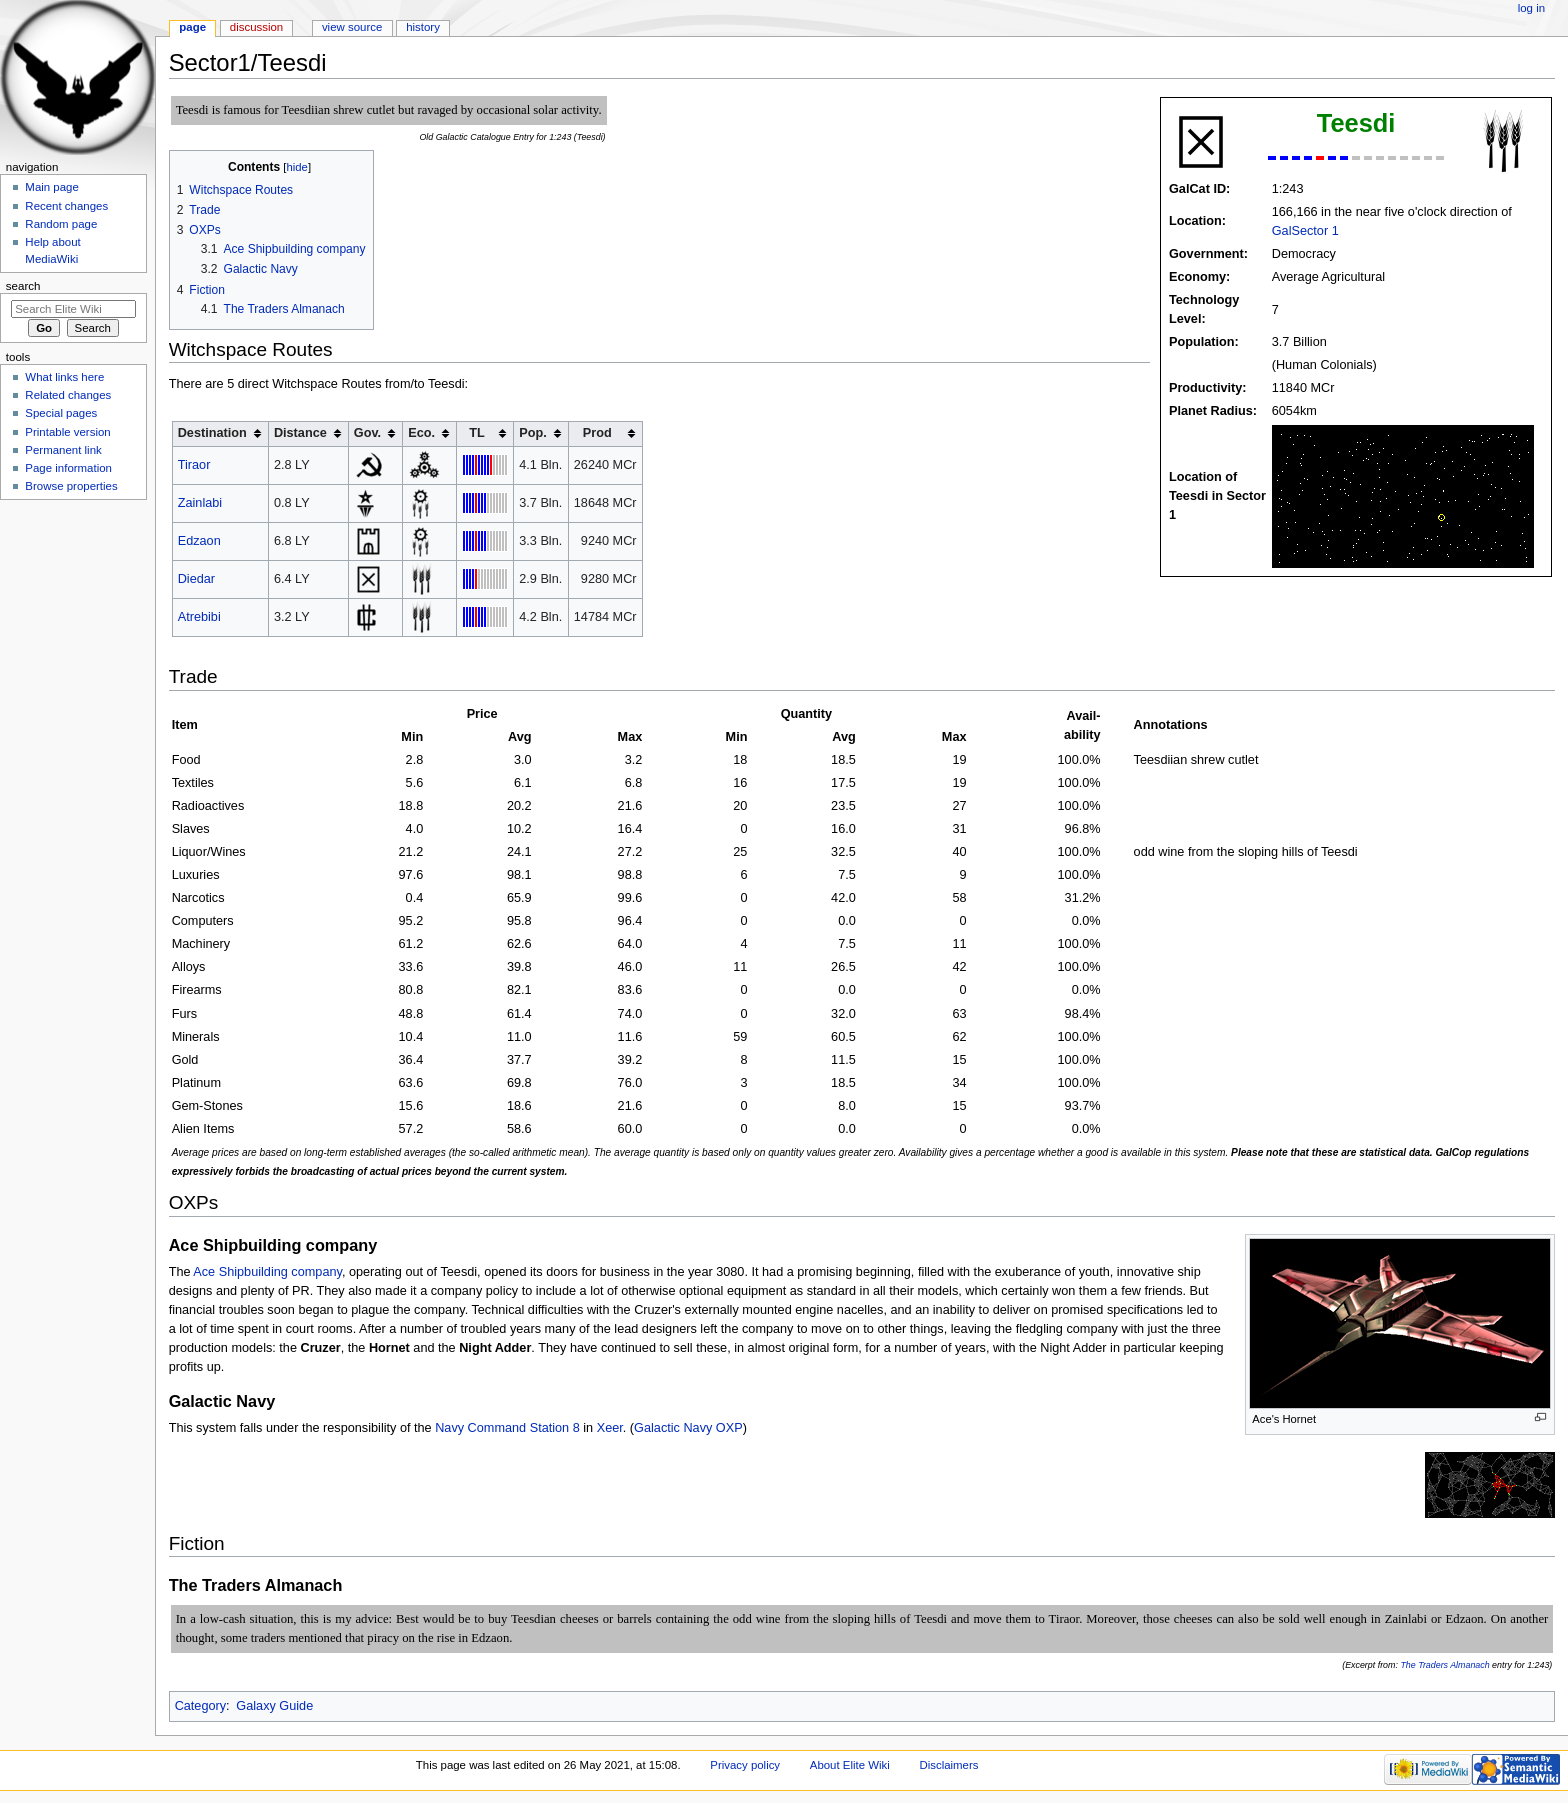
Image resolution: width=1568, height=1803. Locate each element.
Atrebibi (199, 617)
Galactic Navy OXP (688, 1428)
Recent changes (66, 206)
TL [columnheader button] (477, 433)
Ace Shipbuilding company (267, 1272)
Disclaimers (948, 1765)
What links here (64, 377)
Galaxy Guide (274, 1706)
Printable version (67, 432)
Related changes (68, 395)
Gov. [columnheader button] (367, 433)
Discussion (256, 27)
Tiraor (194, 465)
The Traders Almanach (1444, 1665)
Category (200, 1706)
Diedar (196, 579)
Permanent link (63, 450)
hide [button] (296, 167)
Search (23, 286)
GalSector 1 (1305, 231)
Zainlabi (200, 503)
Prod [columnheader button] (597, 433)
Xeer (610, 1428)
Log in (1531, 8)
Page (192, 27)
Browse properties (71, 486)
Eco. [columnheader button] (421, 433)
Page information (68, 468)
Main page (52, 187)
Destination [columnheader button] (212, 433)
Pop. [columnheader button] (533, 433)
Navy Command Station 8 (507, 1428)
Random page (61, 224)
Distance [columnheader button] (300, 433)
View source (352, 27)
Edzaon (199, 541)
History (423, 27)
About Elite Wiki (850, 1765)
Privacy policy (745, 1765)
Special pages (61, 413)
